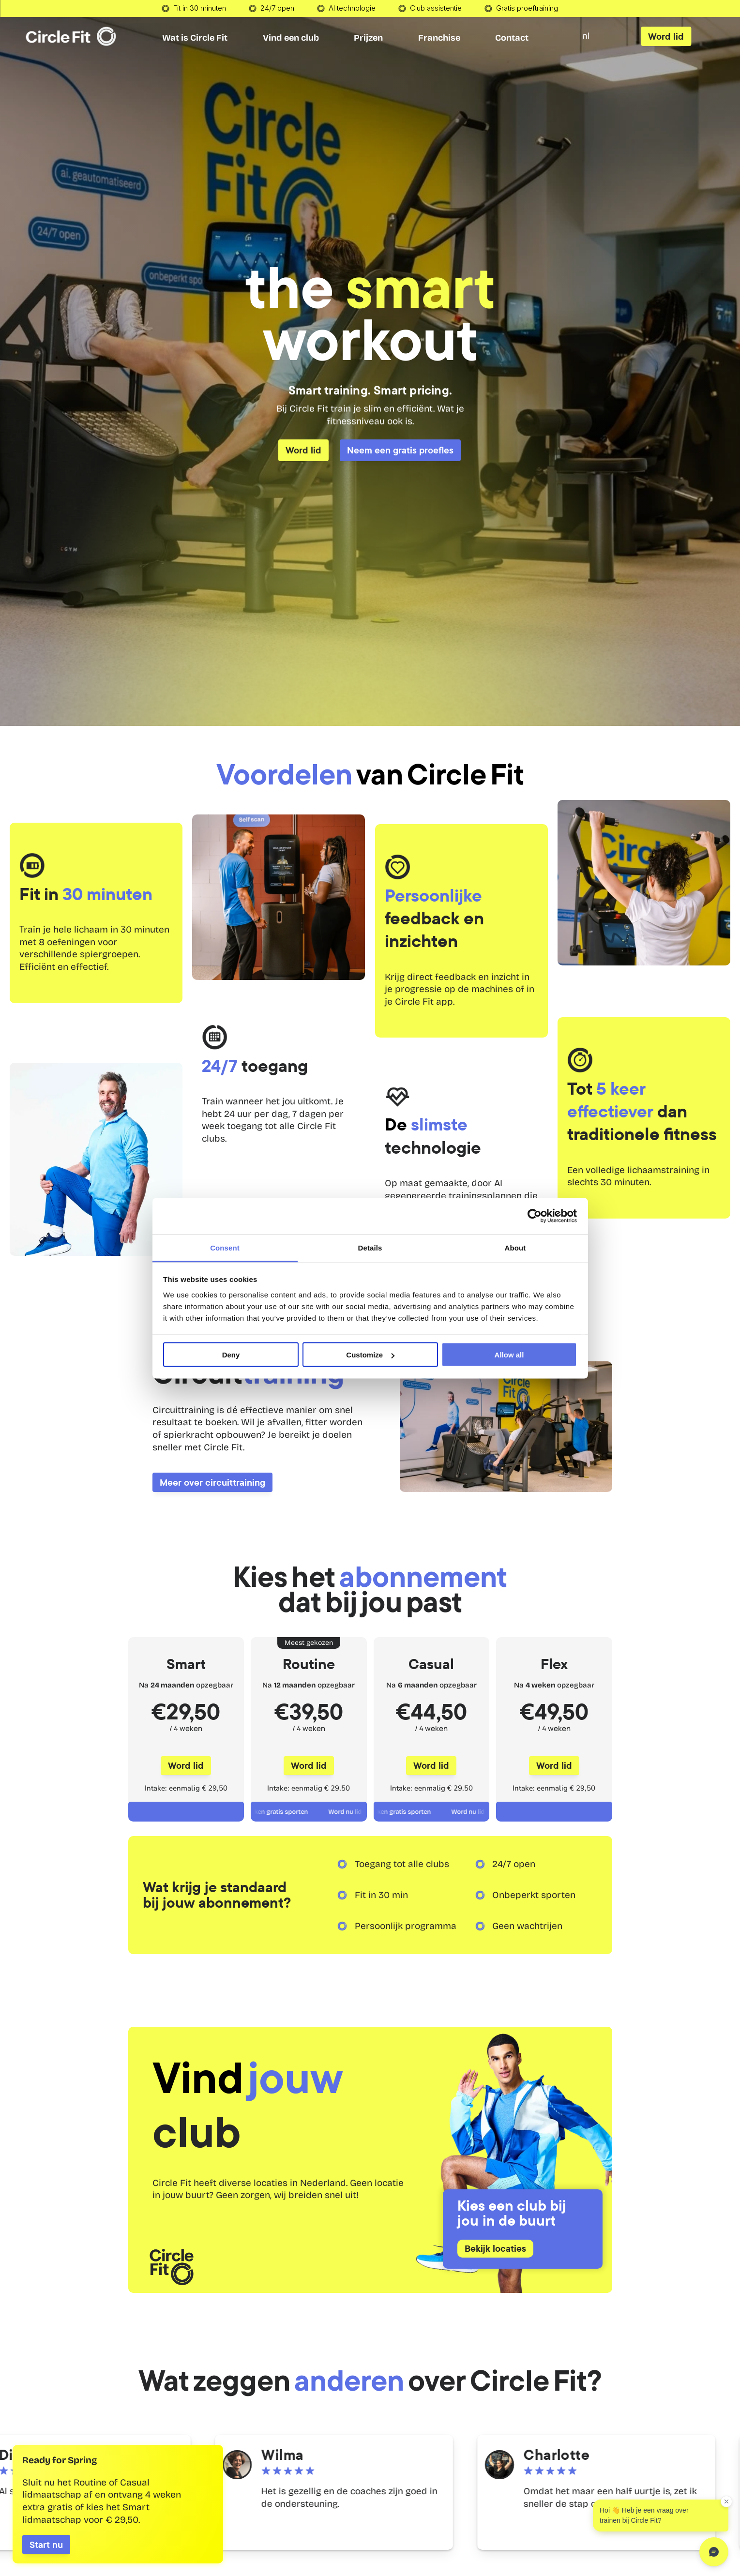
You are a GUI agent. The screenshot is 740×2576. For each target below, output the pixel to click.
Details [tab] (370, 1247)
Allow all (509, 1355)
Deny (231, 1355)
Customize (370, 1355)
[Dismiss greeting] (726, 2501)
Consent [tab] (225, 1247)
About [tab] (515, 1247)
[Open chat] (713, 2551)
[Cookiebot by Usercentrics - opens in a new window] (534, 1216)
